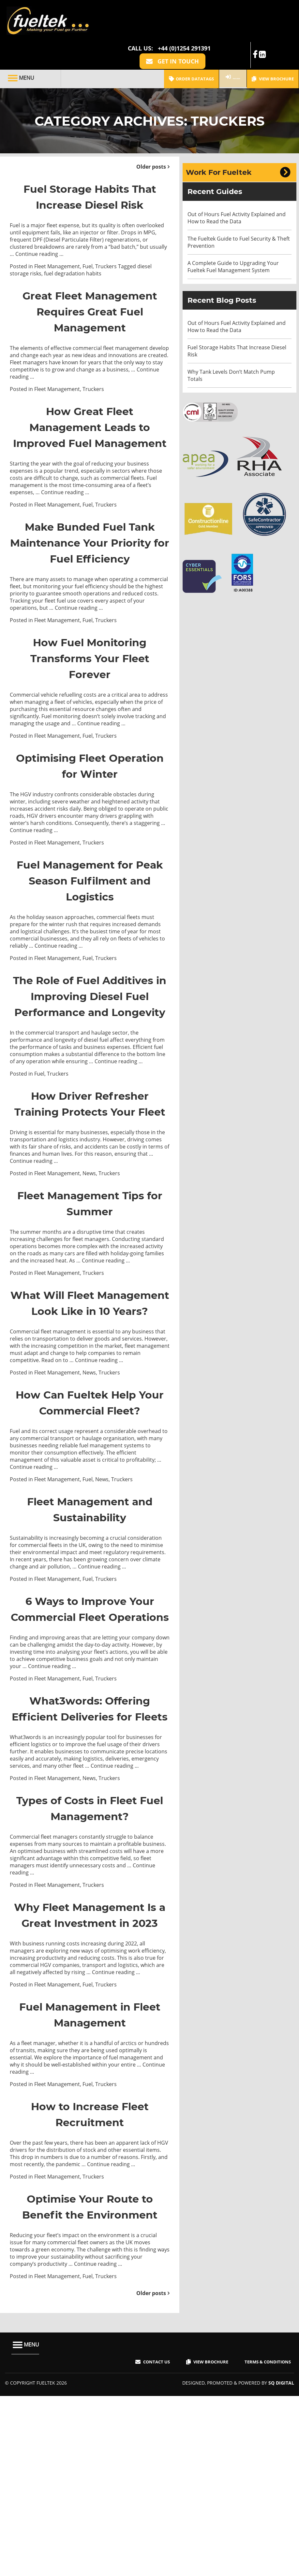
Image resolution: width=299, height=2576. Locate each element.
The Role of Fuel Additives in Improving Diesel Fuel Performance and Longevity (89, 1058)
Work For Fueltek (219, 139)
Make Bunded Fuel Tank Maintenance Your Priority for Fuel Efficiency (90, 564)
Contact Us (151, 2552)
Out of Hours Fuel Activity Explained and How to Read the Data (236, 184)
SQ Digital (279, 2573)
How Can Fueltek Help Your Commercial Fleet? (89, 1520)
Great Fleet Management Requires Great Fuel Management (89, 301)
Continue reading (39, 236)
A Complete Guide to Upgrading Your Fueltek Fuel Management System (233, 233)
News (89, 1267)
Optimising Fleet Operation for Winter (90, 796)
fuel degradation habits (72, 256)
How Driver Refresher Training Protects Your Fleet (90, 1189)
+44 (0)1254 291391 (184, 12)
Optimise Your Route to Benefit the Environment (90, 2388)
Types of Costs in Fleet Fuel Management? (90, 1966)
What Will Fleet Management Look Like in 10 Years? (89, 1404)
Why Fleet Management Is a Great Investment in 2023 (89, 2080)
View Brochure (273, 46)
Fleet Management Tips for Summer (90, 1297)
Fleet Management (57, 249)
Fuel (87, 249)
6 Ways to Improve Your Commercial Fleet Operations (89, 1742)
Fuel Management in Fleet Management (89, 2188)
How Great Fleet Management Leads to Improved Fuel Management (90, 433)
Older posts (151, 133)
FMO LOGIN (224, 45)
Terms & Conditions (266, 2552)
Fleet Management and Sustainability (90, 1635)
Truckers (106, 249)
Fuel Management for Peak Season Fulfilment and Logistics (89, 918)
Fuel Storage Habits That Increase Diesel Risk (89, 171)
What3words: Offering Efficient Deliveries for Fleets (89, 1858)
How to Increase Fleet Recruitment (89, 2288)
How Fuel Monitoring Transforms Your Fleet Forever (90, 688)
